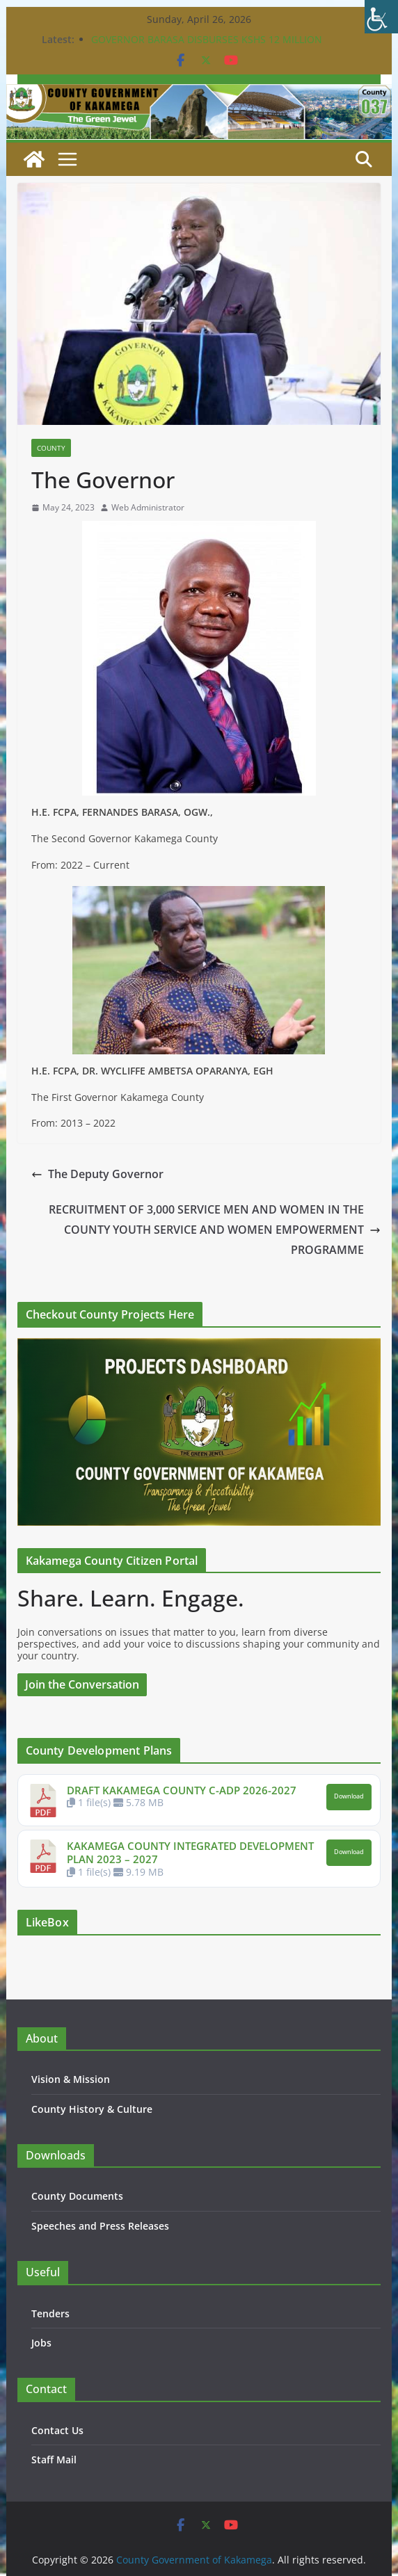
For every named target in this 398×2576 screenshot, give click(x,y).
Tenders (50, 2313)
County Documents (77, 2196)
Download (349, 1796)
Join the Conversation (82, 1684)
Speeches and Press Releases (100, 2225)
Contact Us (57, 2430)
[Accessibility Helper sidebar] (381, 16)
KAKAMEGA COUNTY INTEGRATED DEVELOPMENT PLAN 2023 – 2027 (190, 1853)
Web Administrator (147, 508)
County (51, 448)
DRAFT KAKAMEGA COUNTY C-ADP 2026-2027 (181, 1790)
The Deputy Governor (97, 1174)
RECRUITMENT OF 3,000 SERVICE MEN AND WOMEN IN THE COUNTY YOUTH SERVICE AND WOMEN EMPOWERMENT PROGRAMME (215, 1229)
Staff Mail (54, 2459)
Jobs (41, 2342)
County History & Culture (91, 2109)
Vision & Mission (70, 2079)
